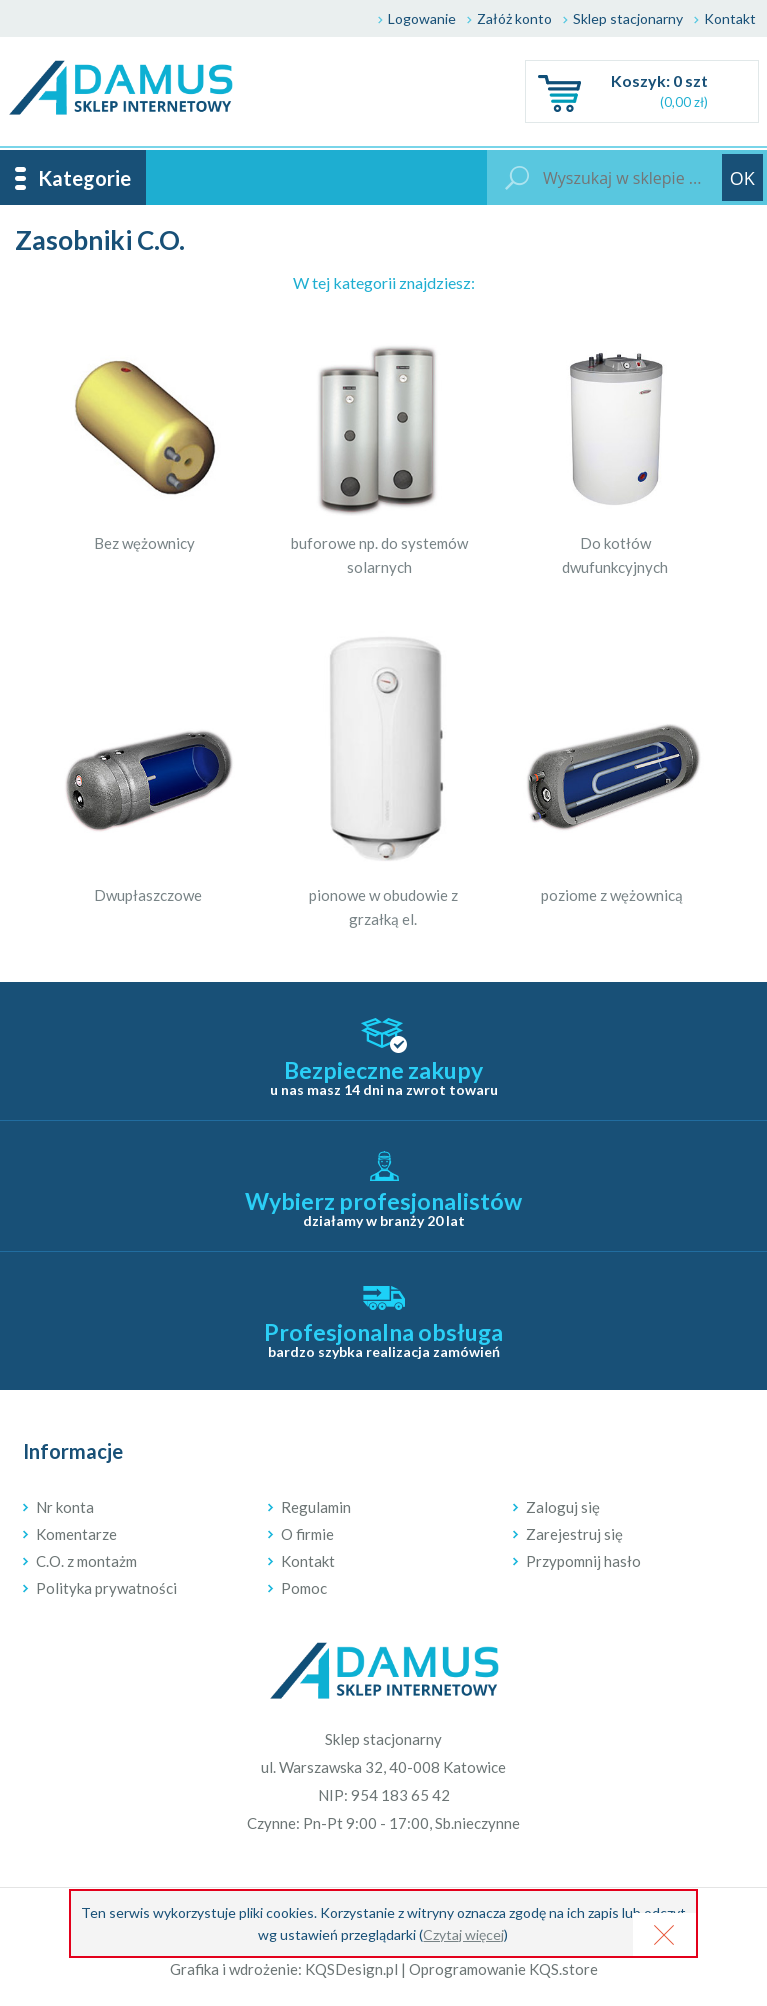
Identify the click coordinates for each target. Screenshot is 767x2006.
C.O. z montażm (86, 1561)
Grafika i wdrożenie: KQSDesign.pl (284, 1969)
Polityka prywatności (106, 1588)
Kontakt (730, 18)
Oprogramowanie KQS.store (503, 1969)
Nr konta (65, 1507)
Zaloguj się (563, 1507)
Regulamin (316, 1507)
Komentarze (76, 1534)
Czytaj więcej (463, 1934)
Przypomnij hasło (583, 1561)
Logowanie (422, 18)
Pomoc (304, 1588)
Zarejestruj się (574, 1534)
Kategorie (84, 178)
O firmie (307, 1534)
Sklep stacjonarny (628, 18)
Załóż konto (514, 18)
